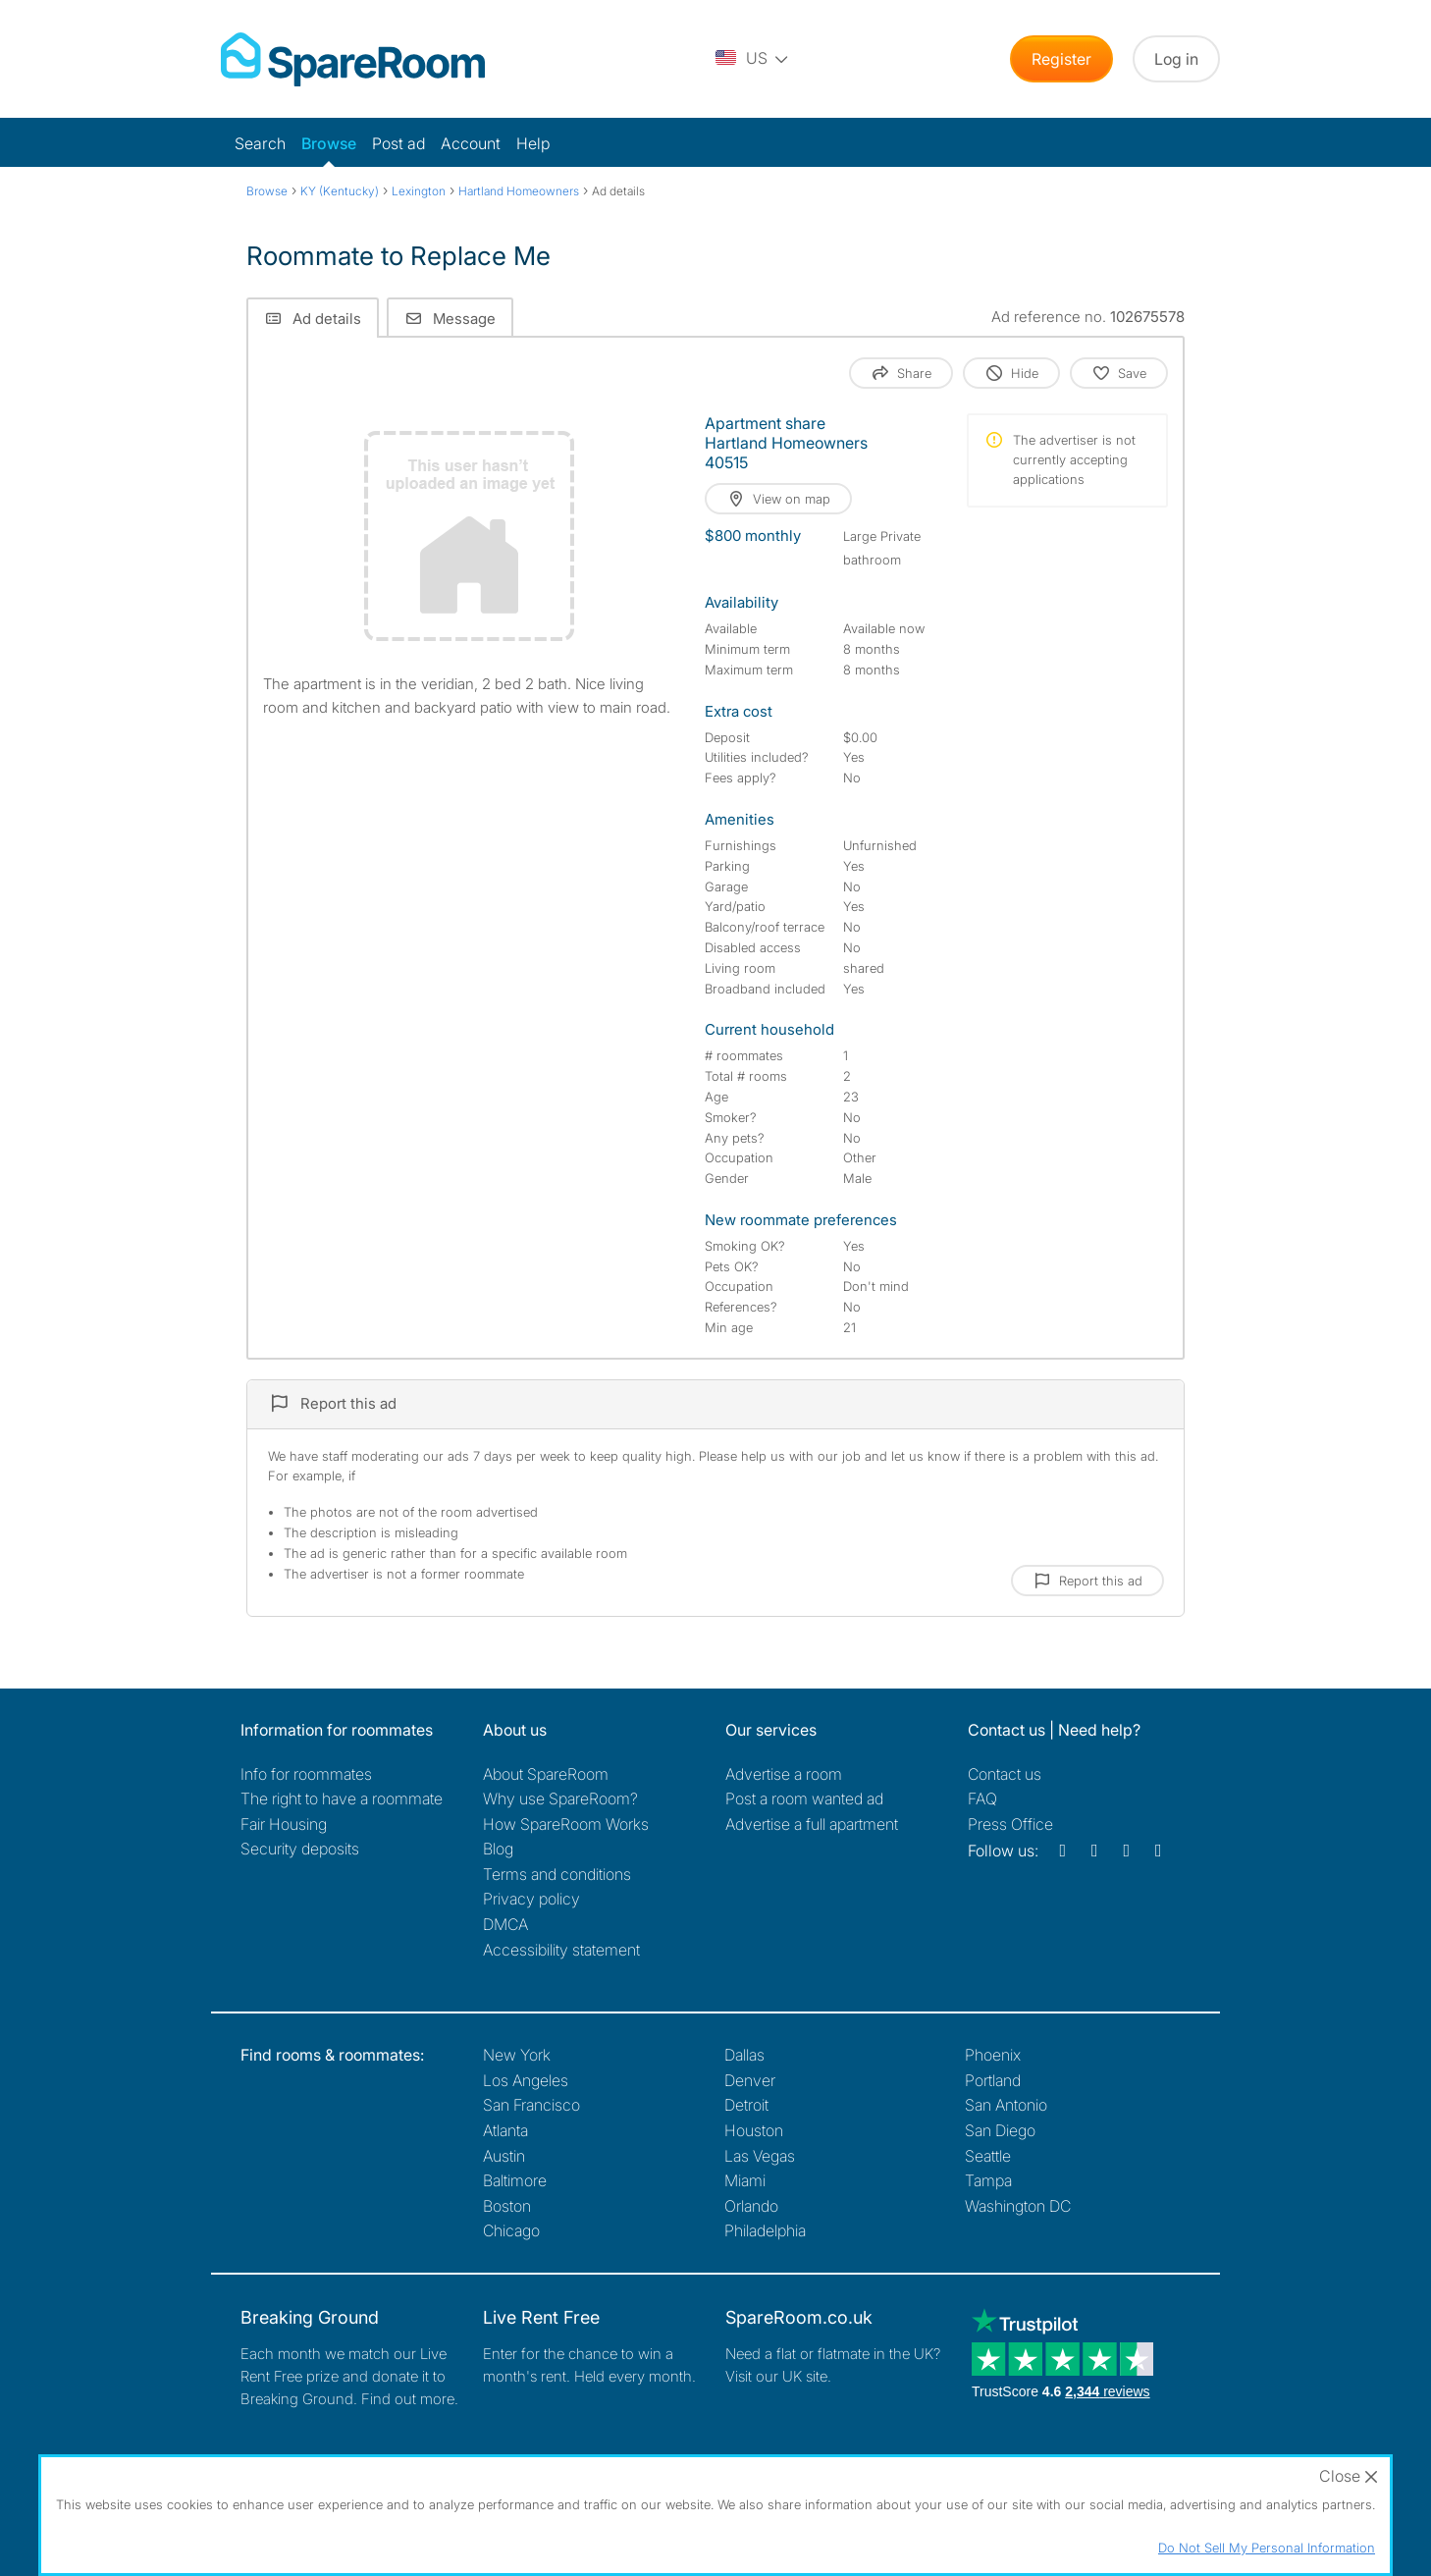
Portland (993, 2080)
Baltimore (515, 2180)
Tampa (988, 2180)
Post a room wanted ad (804, 1798)
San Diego (1000, 2130)
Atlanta (505, 2130)
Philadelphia (765, 2230)
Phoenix (993, 2055)
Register (1061, 59)
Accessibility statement (561, 1949)
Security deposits (299, 1848)
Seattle (988, 2156)
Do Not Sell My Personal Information (1266, 2547)
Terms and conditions (557, 1874)
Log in (1176, 59)
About (546, 1774)
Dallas (744, 2055)
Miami (745, 2180)
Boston (507, 2206)
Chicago (511, 2230)
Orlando (751, 2206)
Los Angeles (525, 2080)
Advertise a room (783, 1774)
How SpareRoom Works (566, 1824)
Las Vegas (759, 2156)
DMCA (505, 1924)
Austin (504, 2156)
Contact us (1004, 1774)
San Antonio (1006, 2105)
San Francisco (531, 2105)
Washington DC (1018, 2206)
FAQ (982, 1798)
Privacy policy (531, 1898)
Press (1010, 1824)
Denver (749, 2080)
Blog (498, 1848)
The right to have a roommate (341, 1798)
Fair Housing (283, 1824)
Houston (753, 2130)
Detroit (746, 2105)
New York (517, 2055)
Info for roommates (306, 1774)
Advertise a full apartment (811, 1824)
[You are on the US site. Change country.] (753, 59)
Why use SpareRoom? (560, 1798)
